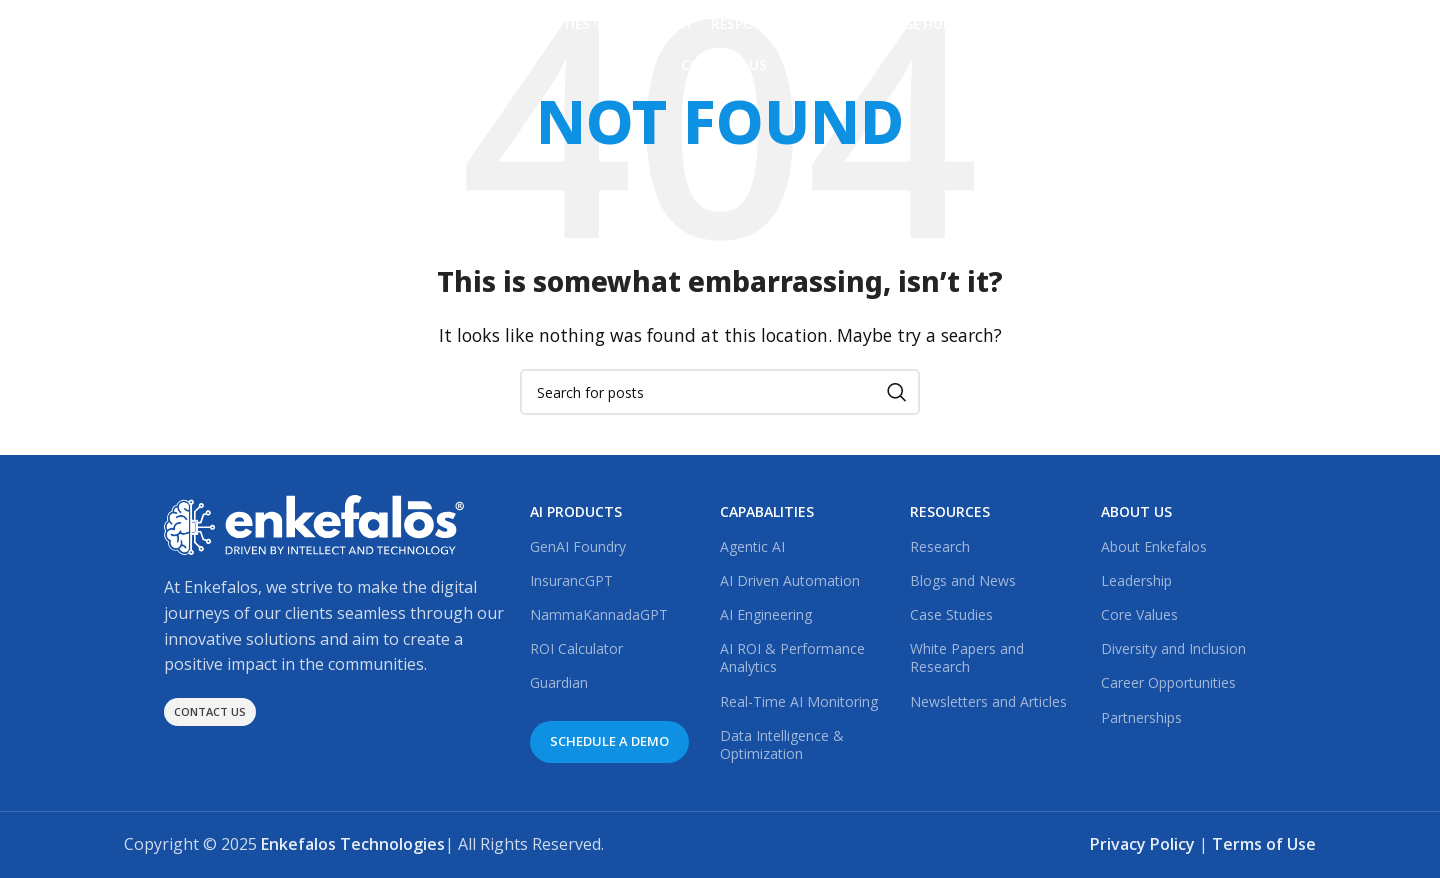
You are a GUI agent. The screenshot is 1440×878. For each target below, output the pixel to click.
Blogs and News (963, 580)
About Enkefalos (1154, 546)
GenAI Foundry (578, 546)
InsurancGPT (571, 580)
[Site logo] (219, 43)
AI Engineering (766, 614)
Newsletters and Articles (988, 701)
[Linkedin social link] (1146, 45)
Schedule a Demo (1247, 44)
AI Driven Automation (790, 580)
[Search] (720, 392)
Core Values (1139, 614)
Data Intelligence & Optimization (782, 744)
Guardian (559, 682)
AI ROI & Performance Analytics (792, 657)
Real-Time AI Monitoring (799, 701)
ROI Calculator (576, 648)
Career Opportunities (1168, 682)
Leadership (1136, 580)
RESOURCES (950, 511)
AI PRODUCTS (576, 511)
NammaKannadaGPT (599, 614)
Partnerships (1141, 717)
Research (940, 546)
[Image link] (314, 524)
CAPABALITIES (767, 511)
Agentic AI (752, 546)
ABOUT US (1136, 511)
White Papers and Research (967, 657)
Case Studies (951, 614)
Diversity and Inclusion (1173, 648)
